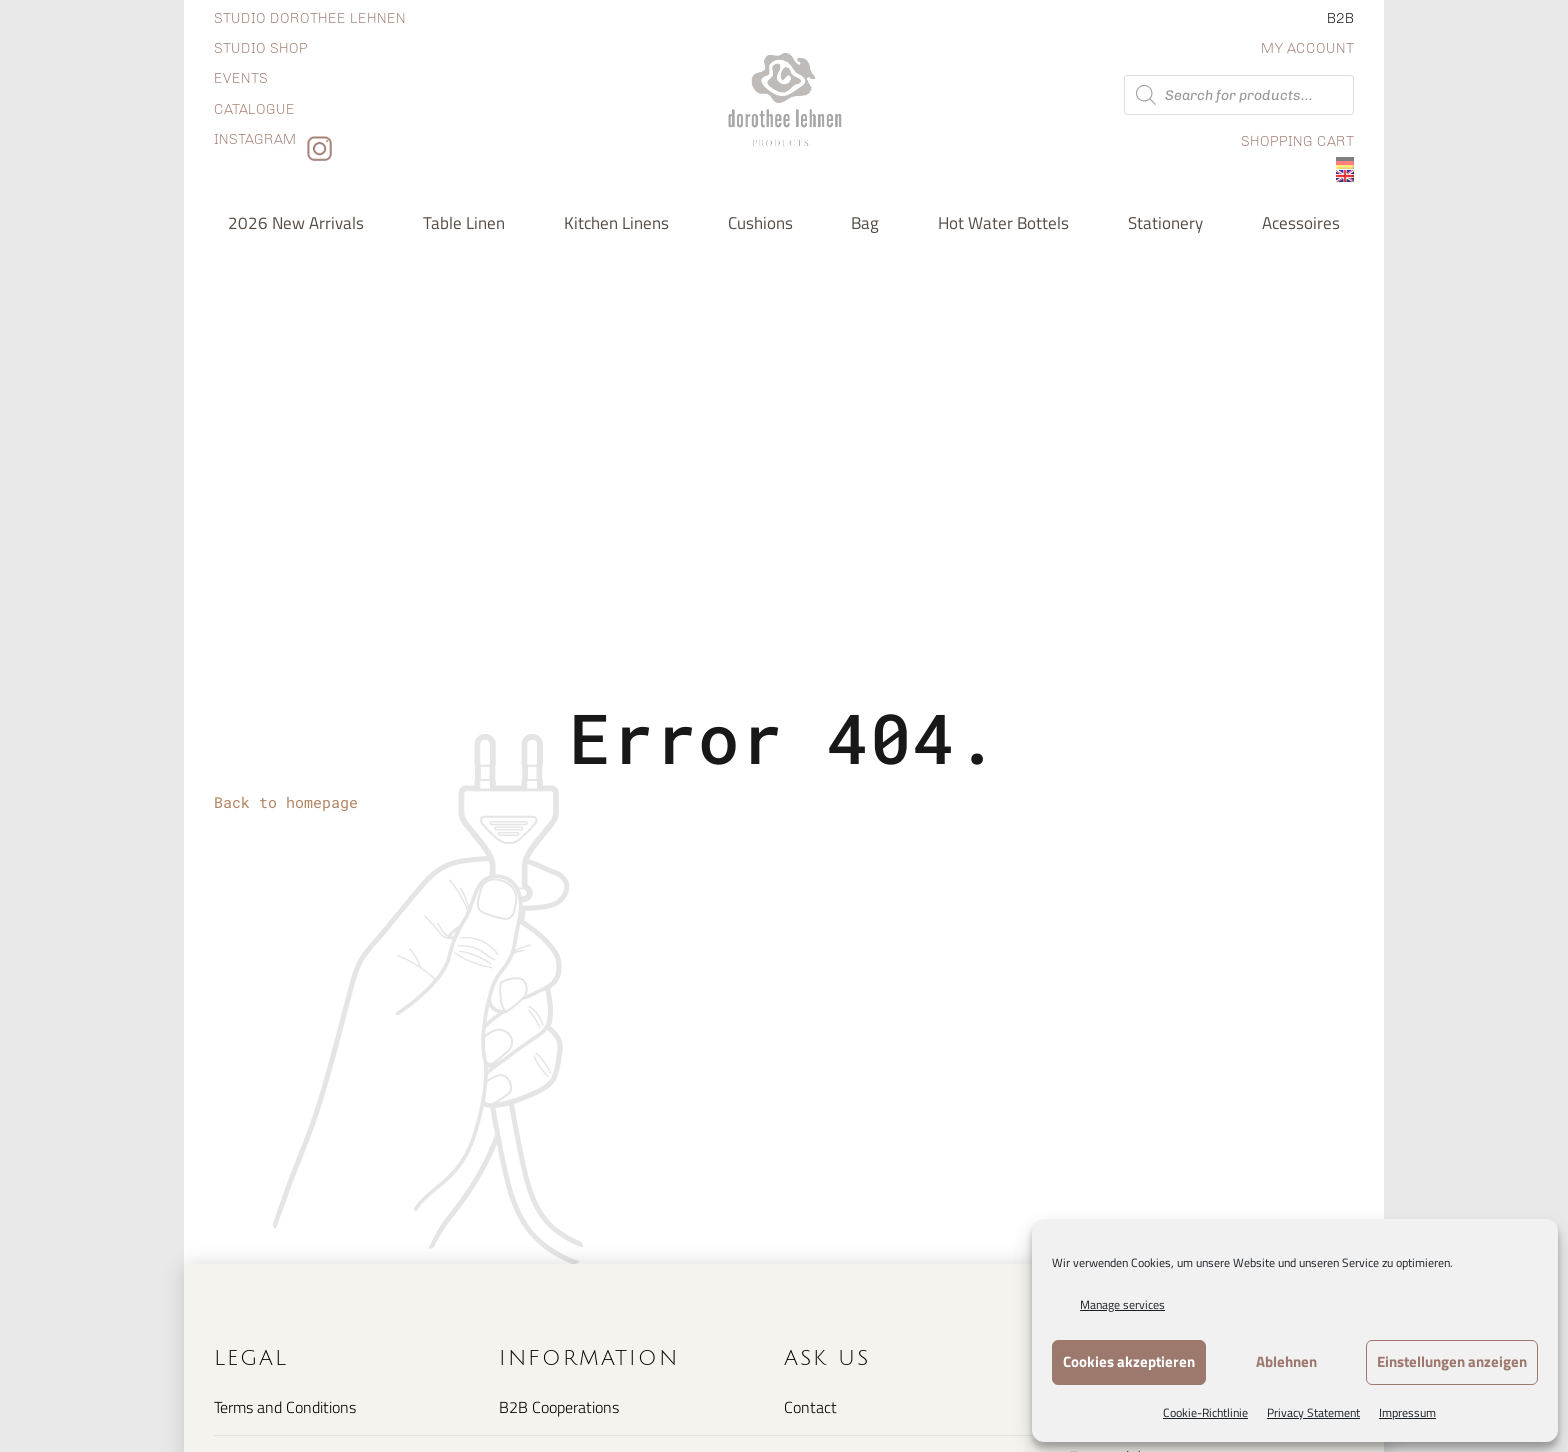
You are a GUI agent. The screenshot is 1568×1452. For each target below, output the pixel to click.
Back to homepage (286, 802)
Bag (865, 222)
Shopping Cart (1297, 141)
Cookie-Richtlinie (1205, 1412)
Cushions (760, 222)
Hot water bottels (1003, 222)
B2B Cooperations (559, 1407)
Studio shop (261, 48)
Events (241, 78)
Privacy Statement (1313, 1412)
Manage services (1122, 1304)
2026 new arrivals (296, 222)
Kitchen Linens (616, 222)
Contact (810, 1407)
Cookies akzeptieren (1129, 1361)
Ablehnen (1286, 1361)
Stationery (1165, 222)
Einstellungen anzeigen (1452, 1361)
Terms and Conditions (285, 1407)
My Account (1307, 48)
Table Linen (464, 222)
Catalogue (254, 109)
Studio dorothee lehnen (310, 18)
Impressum (1407, 1412)
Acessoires (1301, 222)
